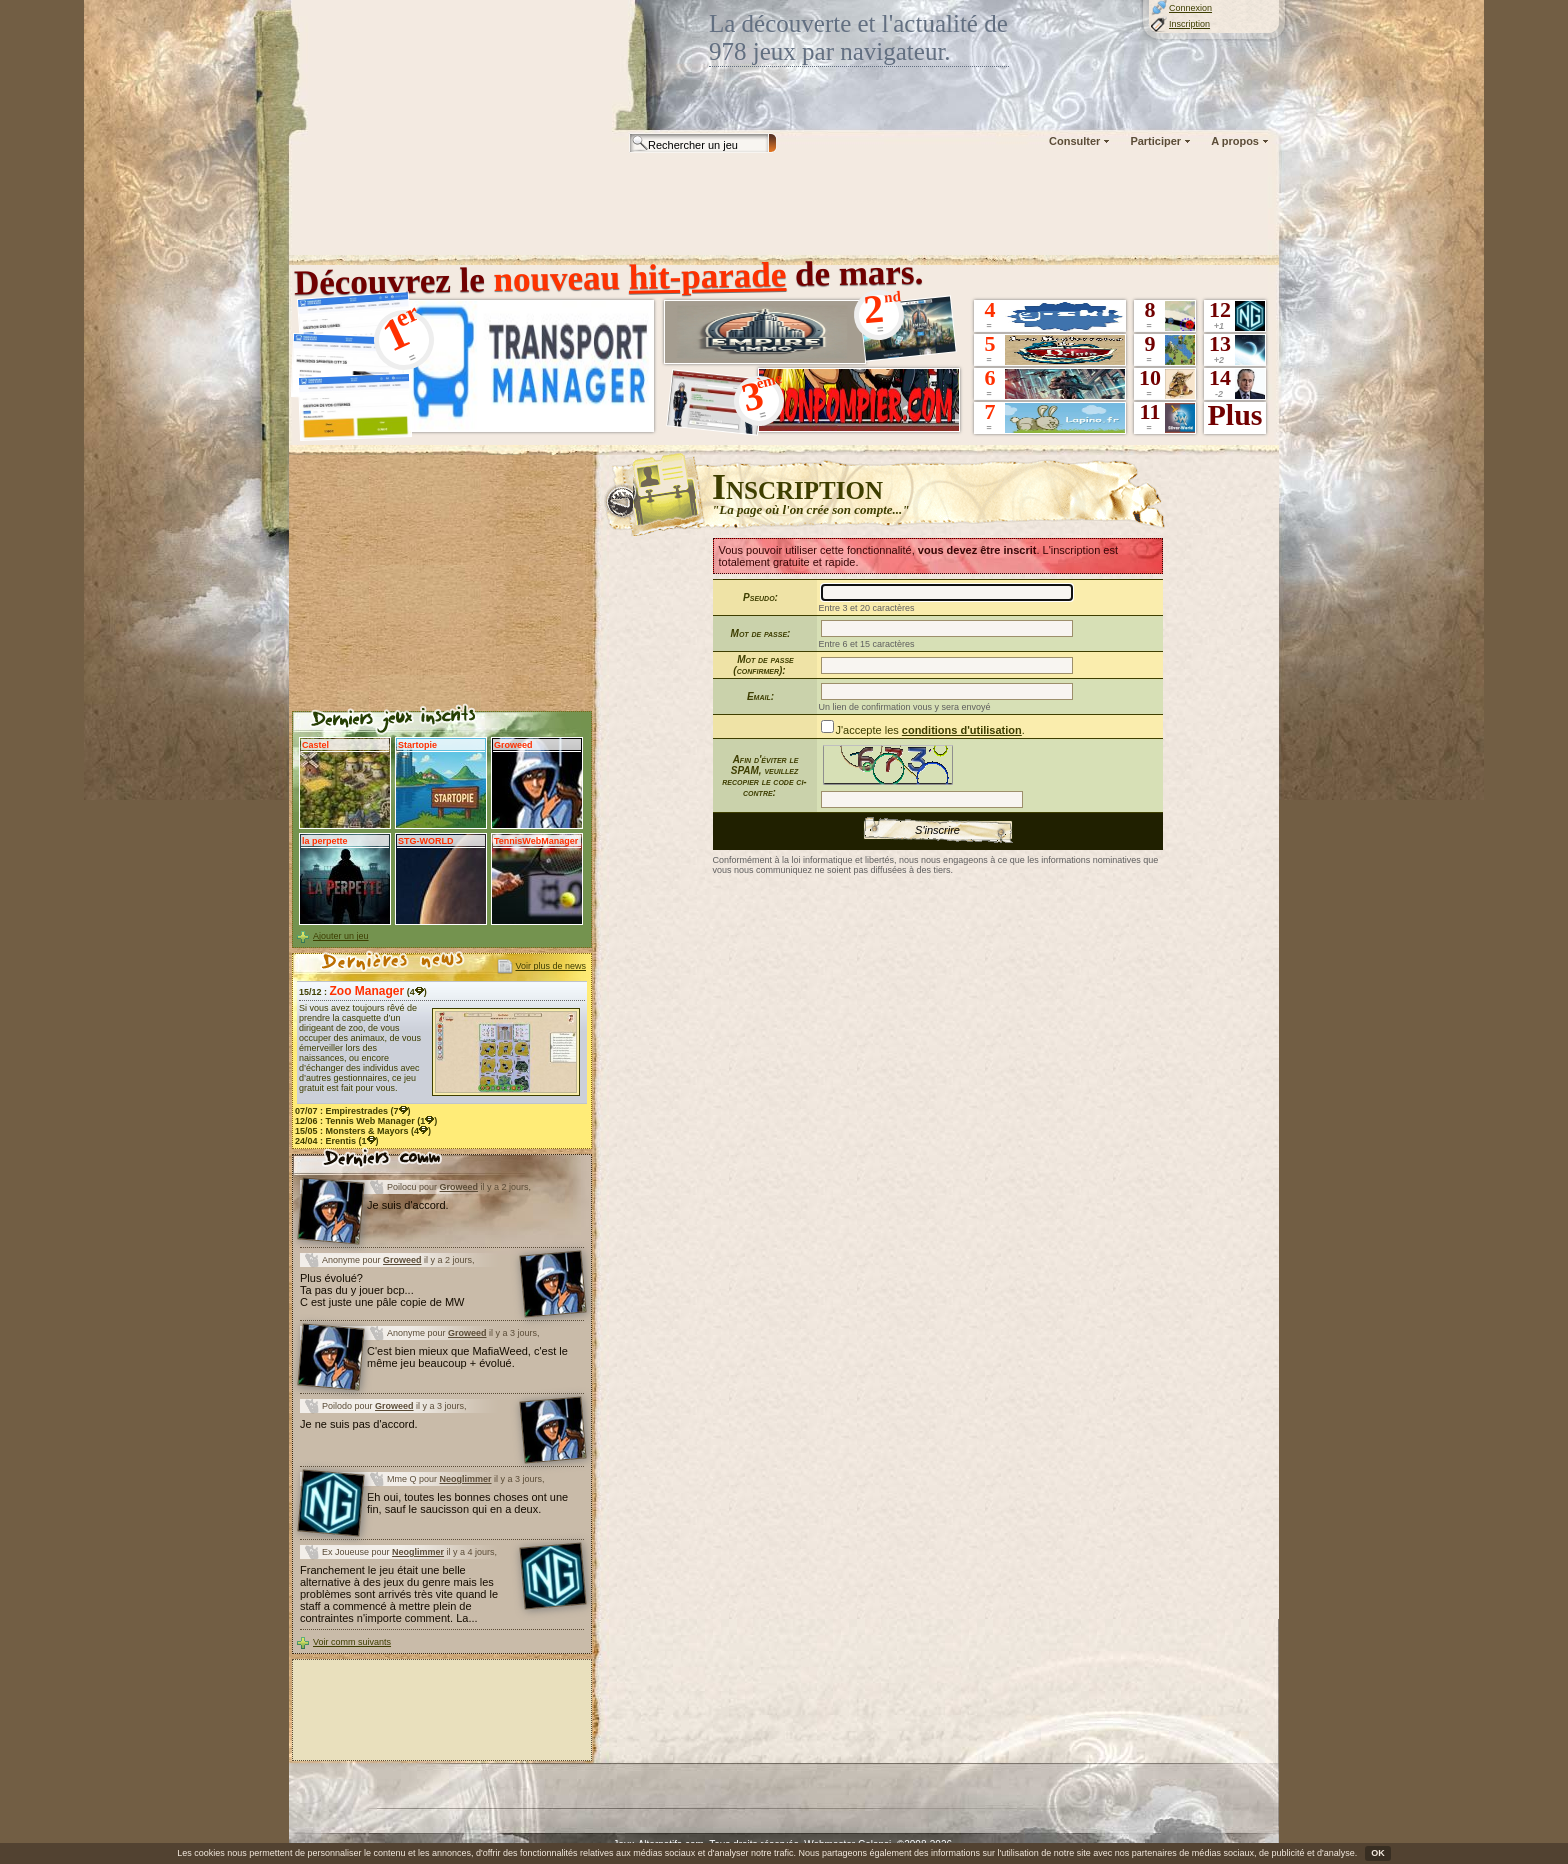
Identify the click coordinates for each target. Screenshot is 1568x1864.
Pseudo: (760, 597)
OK (1378, 1853)
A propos (1235, 141)
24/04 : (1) (337, 1141)
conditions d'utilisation (962, 730)
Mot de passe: (761, 633)
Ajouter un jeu (341, 936)
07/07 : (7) (353, 1111)
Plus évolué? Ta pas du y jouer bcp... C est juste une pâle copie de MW (382, 1290)
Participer (1155, 141)
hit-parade (707, 276)
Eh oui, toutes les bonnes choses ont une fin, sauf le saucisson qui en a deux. (467, 1503)
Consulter (1074, 141)
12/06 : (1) (366, 1121)
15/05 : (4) (363, 1131)
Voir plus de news (550, 966)
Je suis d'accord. (408, 1205)
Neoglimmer (466, 1479)
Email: (760, 696)
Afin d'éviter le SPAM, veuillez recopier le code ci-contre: (764, 776)
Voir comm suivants (352, 1642)
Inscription (1189, 24)
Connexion (1190, 8)
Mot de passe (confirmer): (763, 665)
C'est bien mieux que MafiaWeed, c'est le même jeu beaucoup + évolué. (467, 1357)
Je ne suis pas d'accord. (359, 1424)
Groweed (459, 1187)
